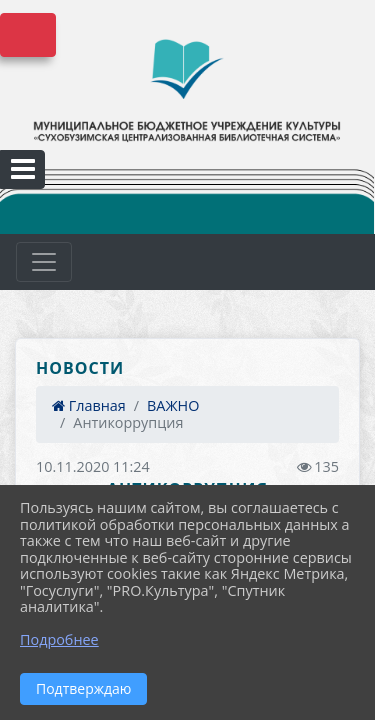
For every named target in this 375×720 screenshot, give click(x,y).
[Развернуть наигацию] (44, 262)
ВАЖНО (173, 405)
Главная (89, 405)
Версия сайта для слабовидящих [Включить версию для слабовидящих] (28, 35)
